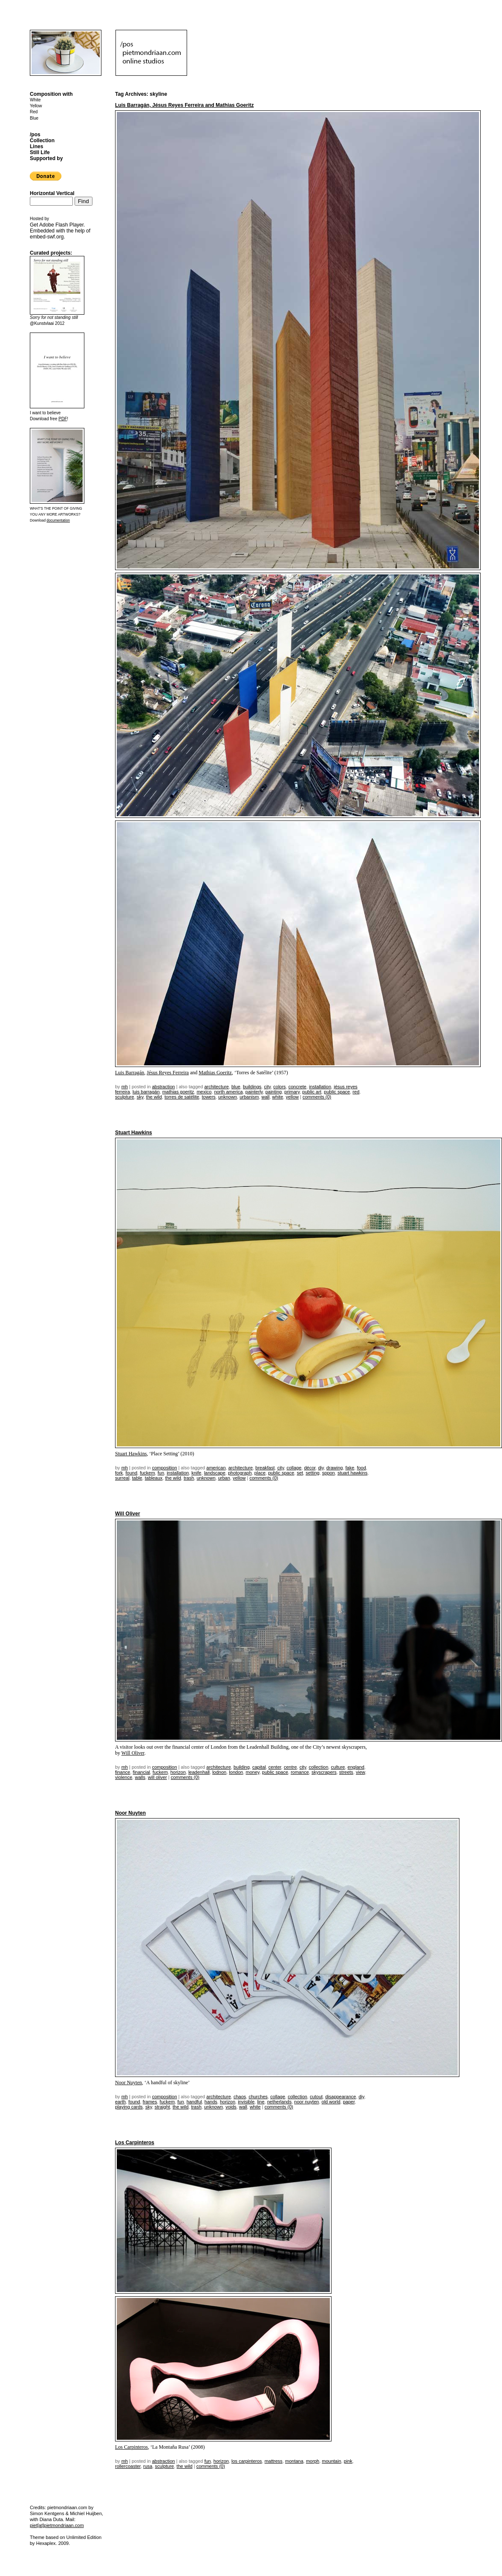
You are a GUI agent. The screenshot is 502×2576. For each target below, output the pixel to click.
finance (122, 1772)
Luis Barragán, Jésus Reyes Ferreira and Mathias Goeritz (184, 105)
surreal (122, 1477)
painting (273, 1091)
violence (123, 1777)
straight (162, 2106)
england (356, 1767)
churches (258, 2096)
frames (150, 2101)
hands (211, 2101)
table (137, 1477)
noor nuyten (306, 2101)
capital (259, 1767)
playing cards (129, 2106)
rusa (147, 2466)
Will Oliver (127, 1514)
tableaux (154, 1477)
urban (224, 1477)
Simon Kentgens (47, 2513)
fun (161, 1472)
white (277, 1096)
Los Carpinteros (134, 2143)
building (242, 1767)
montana (294, 2461)
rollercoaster (128, 2466)
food (361, 1467)
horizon (178, 1772)
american (215, 1467)
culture (338, 1767)
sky (140, 1096)
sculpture (124, 1096)
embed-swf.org (46, 237)
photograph (240, 1472)
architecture (216, 1086)
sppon (328, 1472)
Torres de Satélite (181, 1096)
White (35, 100)
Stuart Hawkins (133, 1133)
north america (228, 1091)
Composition (164, 1467)
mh (124, 1086)
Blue (34, 118)
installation (320, 1086)
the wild (154, 1096)
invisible (246, 2101)
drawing (334, 1467)
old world (331, 2101)
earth (120, 2101)
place (259, 1472)
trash (189, 1477)
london (236, 1772)
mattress (274, 2461)
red (355, 1091)
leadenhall (199, 1772)
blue (235, 1086)
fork (119, 1472)
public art (311, 1091)
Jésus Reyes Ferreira (168, 1073)
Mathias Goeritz (215, 1073)
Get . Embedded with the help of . (60, 231)
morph (312, 2461)
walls (140, 1777)
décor (309, 1467)
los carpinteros (246, 2461)
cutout (316, 2096)
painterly (254, 1091)
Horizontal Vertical (52, 193)
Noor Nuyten (130, 1813)
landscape (214, 1472)
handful (194, 2101)
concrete (297, 1086)
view (360, 1772)
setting (312, 1472)
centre (290, 1767)
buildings (252, 1086)
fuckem (147, 1472)
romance (300, 1772)
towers (208, 1096)
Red (34, 111)
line (260, 2101)
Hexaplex (46, 2543)
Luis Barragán (129, 1073)
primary (292, 1091)
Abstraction (163, 1086)
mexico (203, 1091)
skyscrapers (324, 1772)
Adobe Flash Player (61, 225)
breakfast (264, 1467)
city (267, 1086)
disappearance (340, 2096)
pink (348, 2461)
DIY (320, 1467)
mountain (331, 2461)
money (253, 1772)
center (274, 1767)
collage (293, 1467)
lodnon (219, 1772)
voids (231, 2106)
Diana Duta (51, 2519)
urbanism (249, 1096)
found (131, 1472)
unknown (227, 1096)
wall (266, 1096)
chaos (240, 2096)
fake (350, 1467)
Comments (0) (317, 1096)
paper (349, 2101)
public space (337, 1091)
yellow (292, 1096)
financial (141, 1772)
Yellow (36, 105)
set (300, 1472)
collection (318, 1767)
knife (196, 1472)
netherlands (279, 2101)
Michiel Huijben (86, 2513)
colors (279, 1086)
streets (346, 1772)
